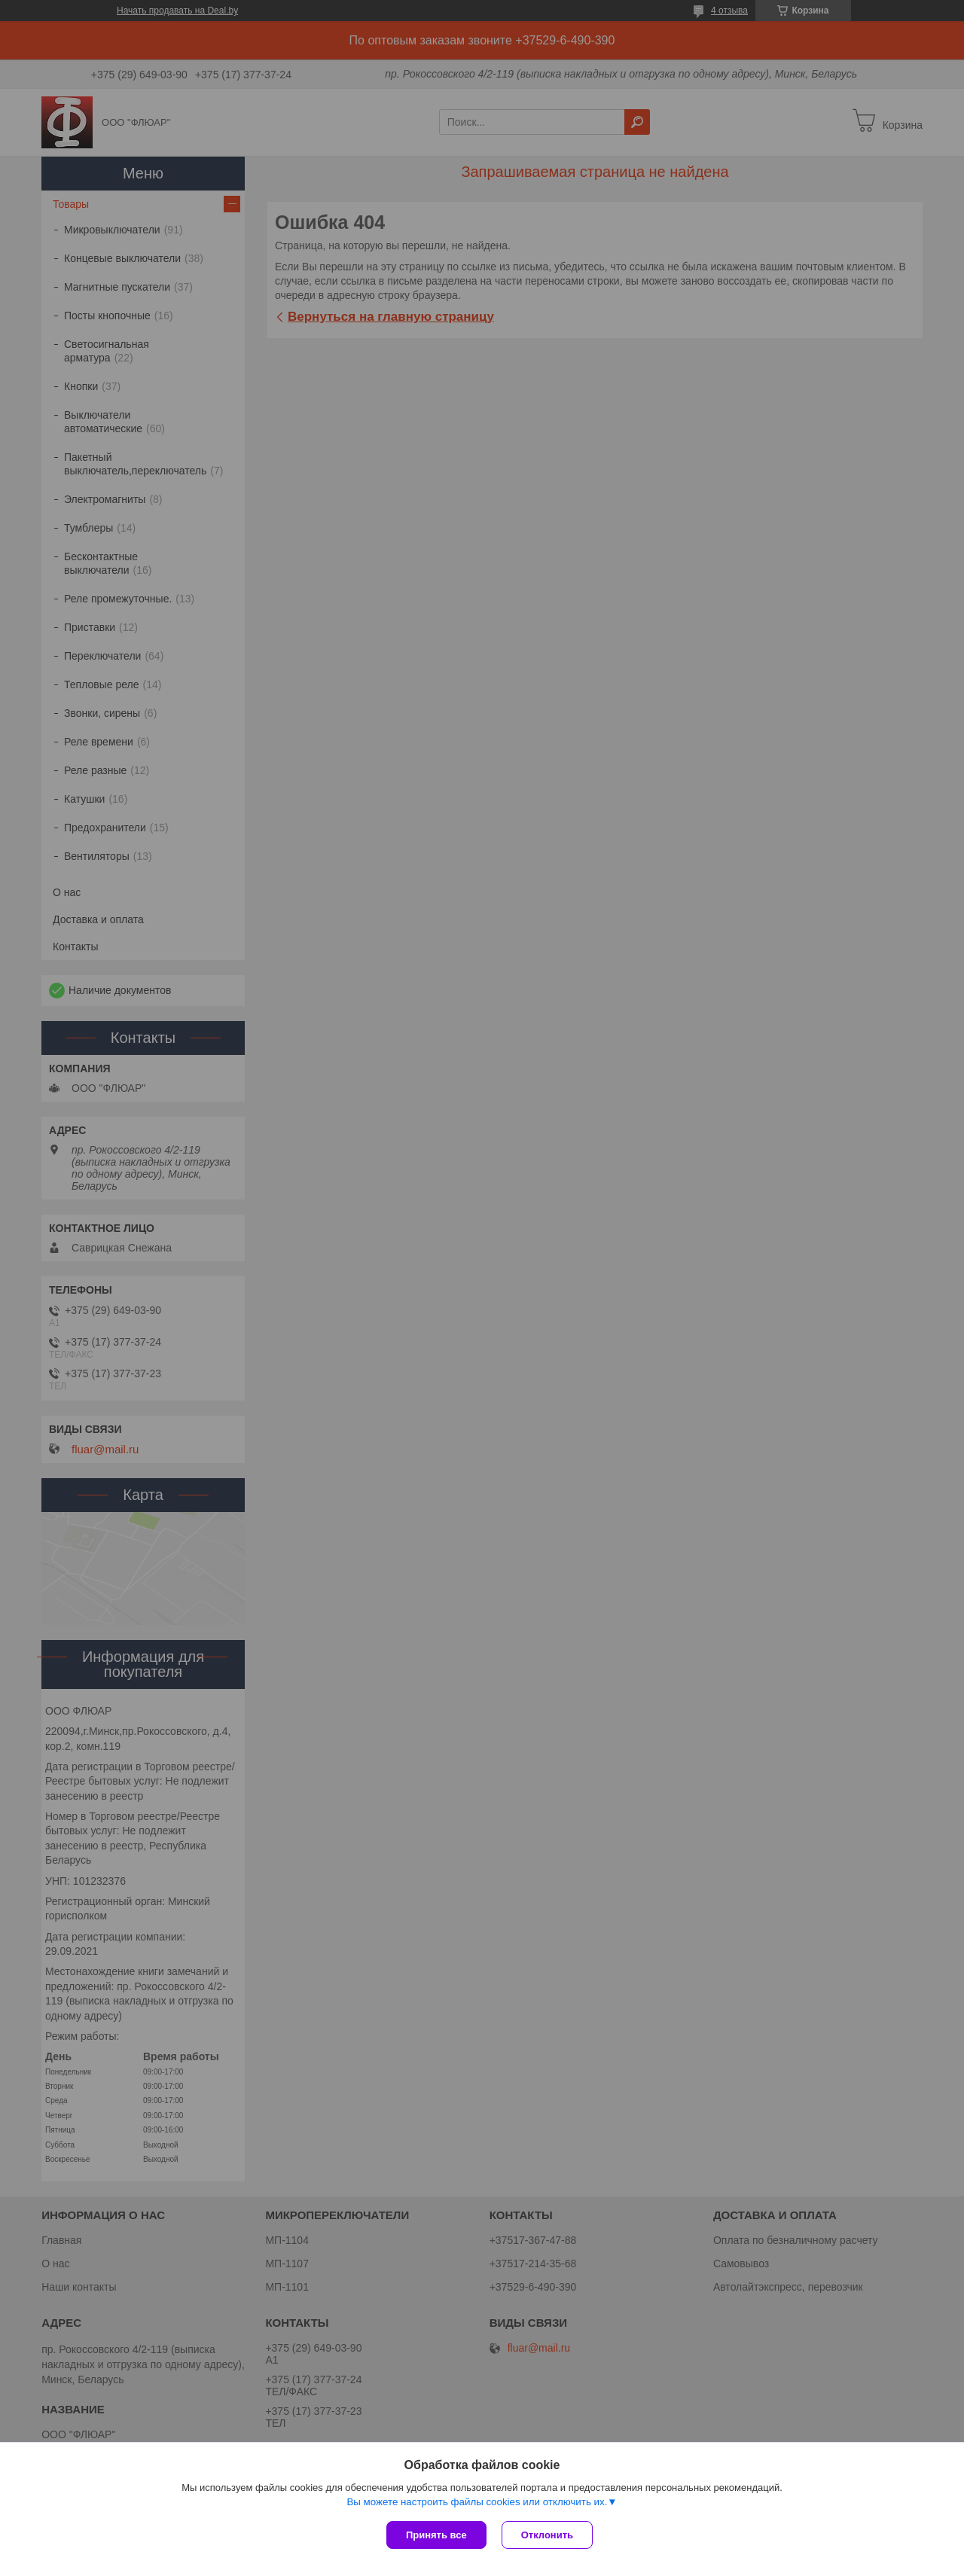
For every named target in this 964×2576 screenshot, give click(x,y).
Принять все (436, 2535)
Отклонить (547, 2535)
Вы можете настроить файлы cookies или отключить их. (476, 2501)
